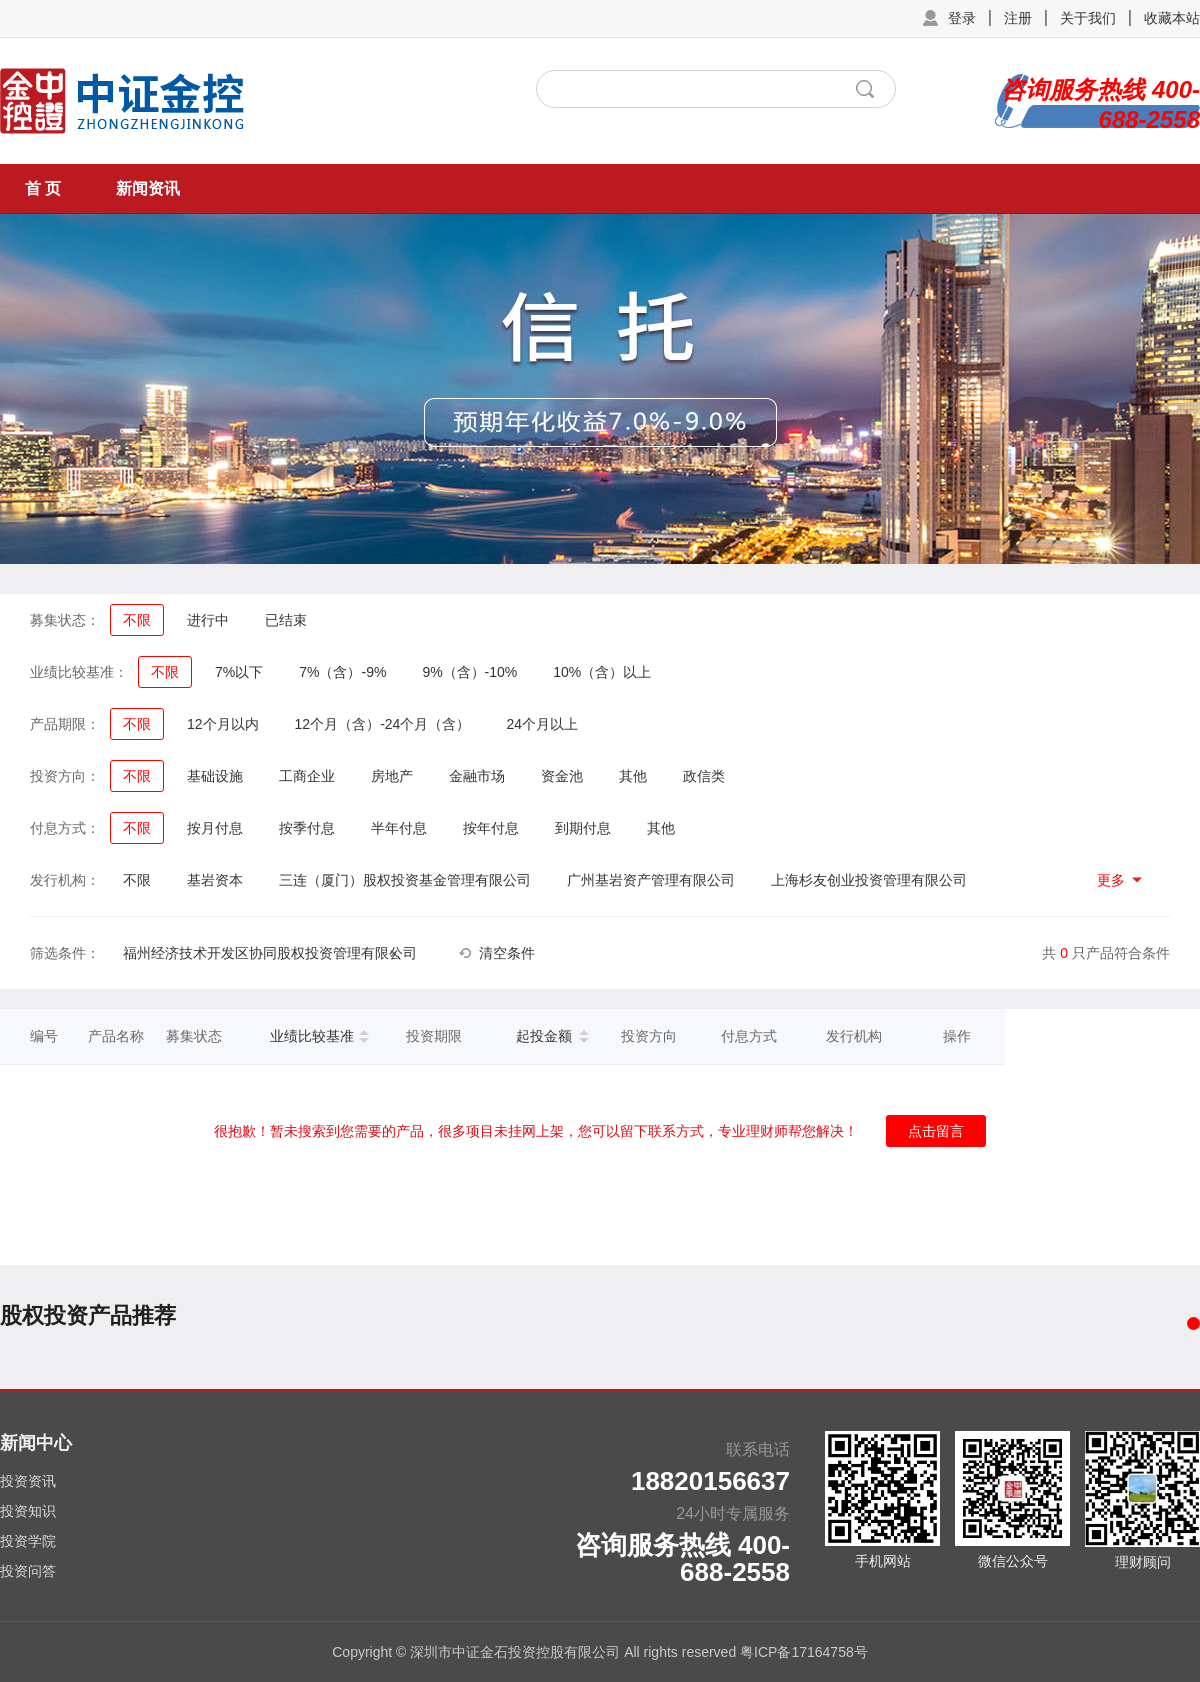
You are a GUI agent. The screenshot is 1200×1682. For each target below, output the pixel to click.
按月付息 (215, 828)
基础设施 (215, 776)
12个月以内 (223, 724)
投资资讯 (28, 1481)
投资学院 (28, 1541)
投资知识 (28, 1511)
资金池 (562, 776)
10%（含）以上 (602, 672)
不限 (137, 620)
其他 (633, 776)
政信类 (704, 776)
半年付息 (399, 828)
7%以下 (239, 672)
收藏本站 (1172, 18)
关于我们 (1088, 18)
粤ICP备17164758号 (804, 1652)
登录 (962, 18)
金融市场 (477, 776)
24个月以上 (542, 724)
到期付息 (583, 828)
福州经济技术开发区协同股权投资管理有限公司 (270, 953)
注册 (1018, 18)
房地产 (392, 776)
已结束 (286, 620)
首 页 (43, 188)
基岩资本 (215, 880)
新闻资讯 (148, 188)
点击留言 (936, 1131)
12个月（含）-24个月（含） (383, 724)
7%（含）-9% (342, 672)
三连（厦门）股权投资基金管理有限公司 (405, 880)
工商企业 (307, 776)
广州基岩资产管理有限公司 (651, 880)
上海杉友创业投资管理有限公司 (869, 880)
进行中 (208, 620)
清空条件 (507, 953)
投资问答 (28, 1571)
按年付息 (491, 828)
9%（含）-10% (469, 672)
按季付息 (307, 828)
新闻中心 (36, 1443)
